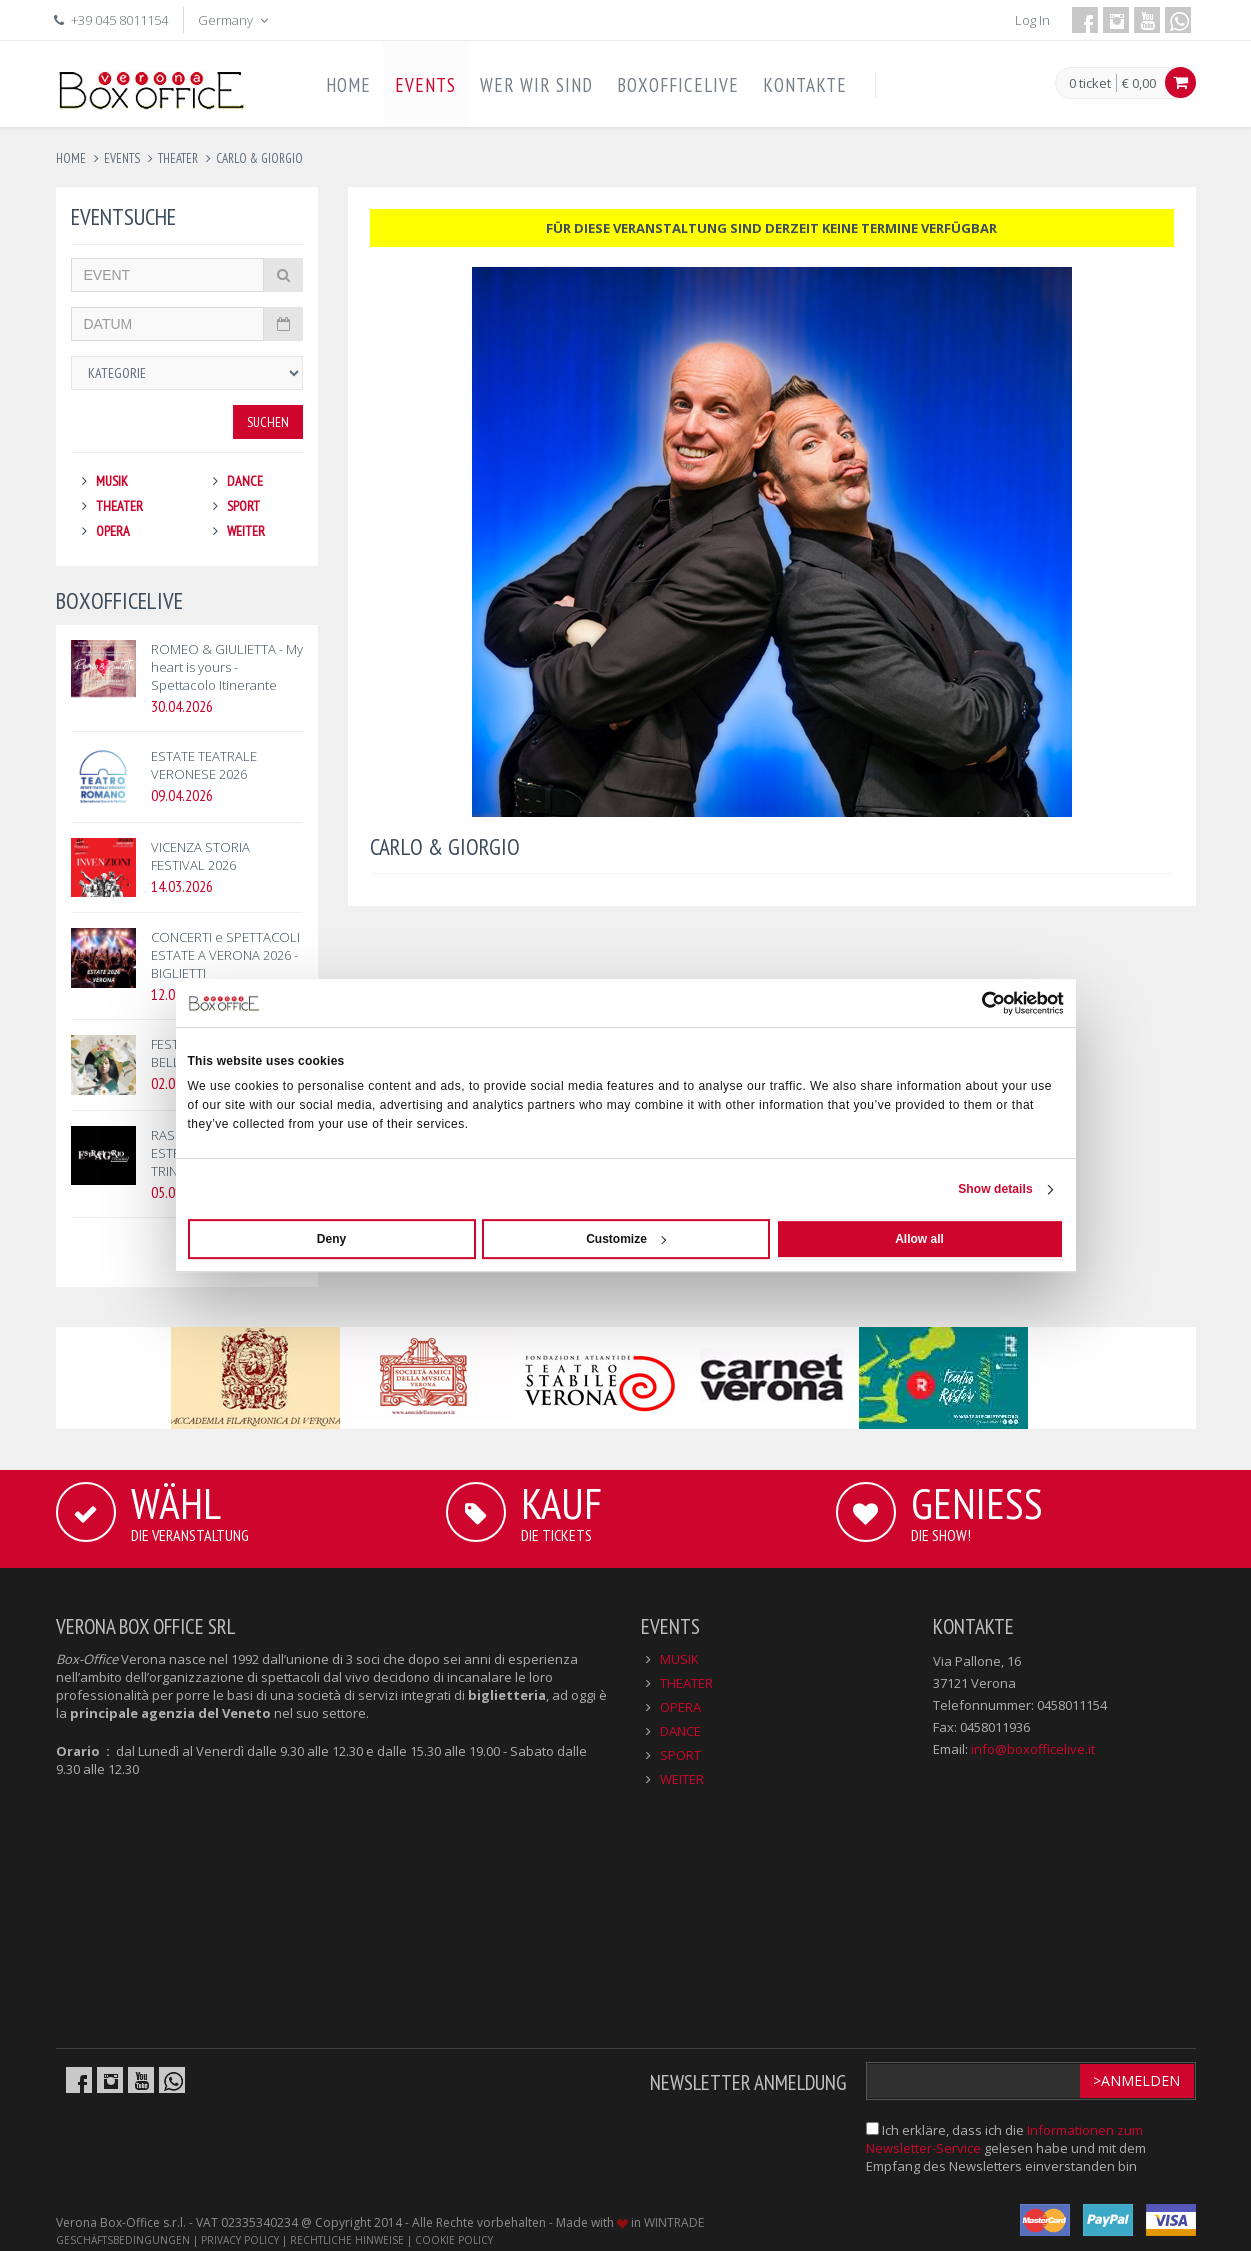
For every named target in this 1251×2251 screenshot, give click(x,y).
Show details (995, 1189)
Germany (235, 20)
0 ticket (1090, 84)
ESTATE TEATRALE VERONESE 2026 (204, 765)
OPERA (113, 531)
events (122, 158)
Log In (1032, 20)
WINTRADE (674, 2222)
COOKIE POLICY (454, 2240)
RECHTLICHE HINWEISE (347, 2240)
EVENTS (425, 85)
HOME (348, 85)
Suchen (268, 422)
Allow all (919, 1239)
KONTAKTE (805, 85)
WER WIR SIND (536, 85)
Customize (626, 1239)
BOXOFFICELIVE (678, 85)
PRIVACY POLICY (240, 2240)
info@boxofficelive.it (1033, 1749)
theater (178, 158)
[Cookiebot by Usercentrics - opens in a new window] (976, 1003)
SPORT (243, 506)
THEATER (119, 506)
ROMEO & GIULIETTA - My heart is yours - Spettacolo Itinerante (227, 667)
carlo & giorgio (259, 158)
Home (71, 158)
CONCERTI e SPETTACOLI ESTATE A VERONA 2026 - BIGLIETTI (225, 955)
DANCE (245, 481)
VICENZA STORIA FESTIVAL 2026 (200, 856)
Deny (331, 1239)
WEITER (246, 531)
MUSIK (112, 481)
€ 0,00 (1139, 83)
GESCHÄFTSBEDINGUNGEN (123, 2240)
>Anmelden (1136, 2080)
